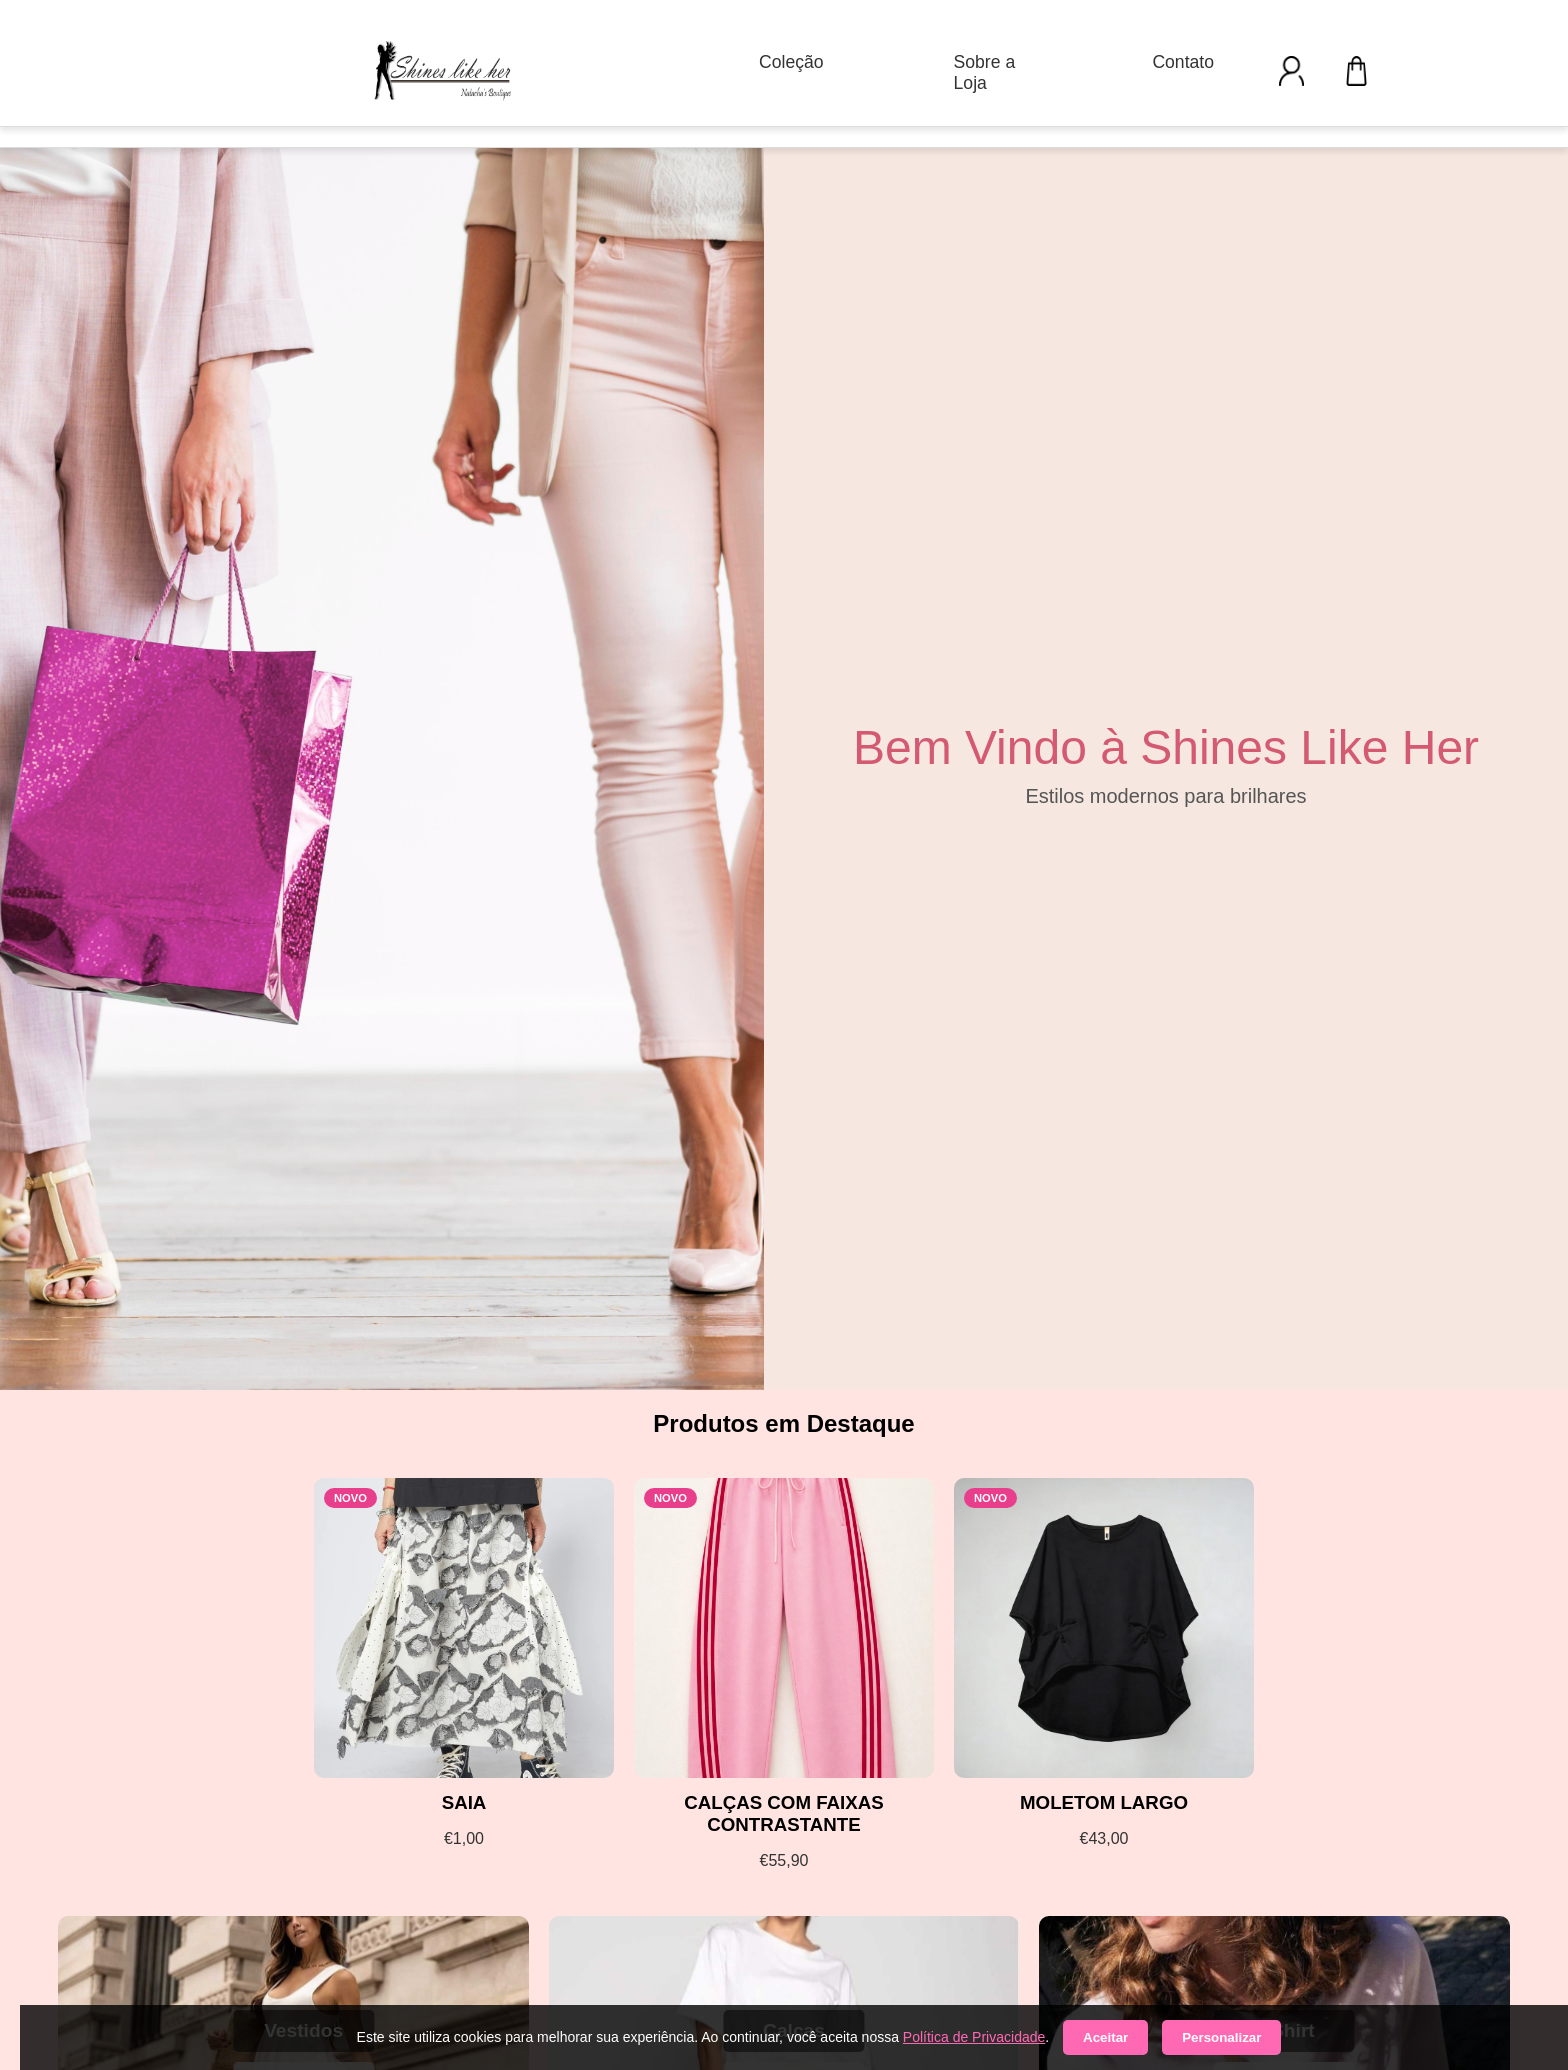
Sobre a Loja (985, 72)
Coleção (791, 62)
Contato (1183, 62)
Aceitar (1105, 2037)
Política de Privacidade (974, 2037)
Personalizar (1221, 2037)
